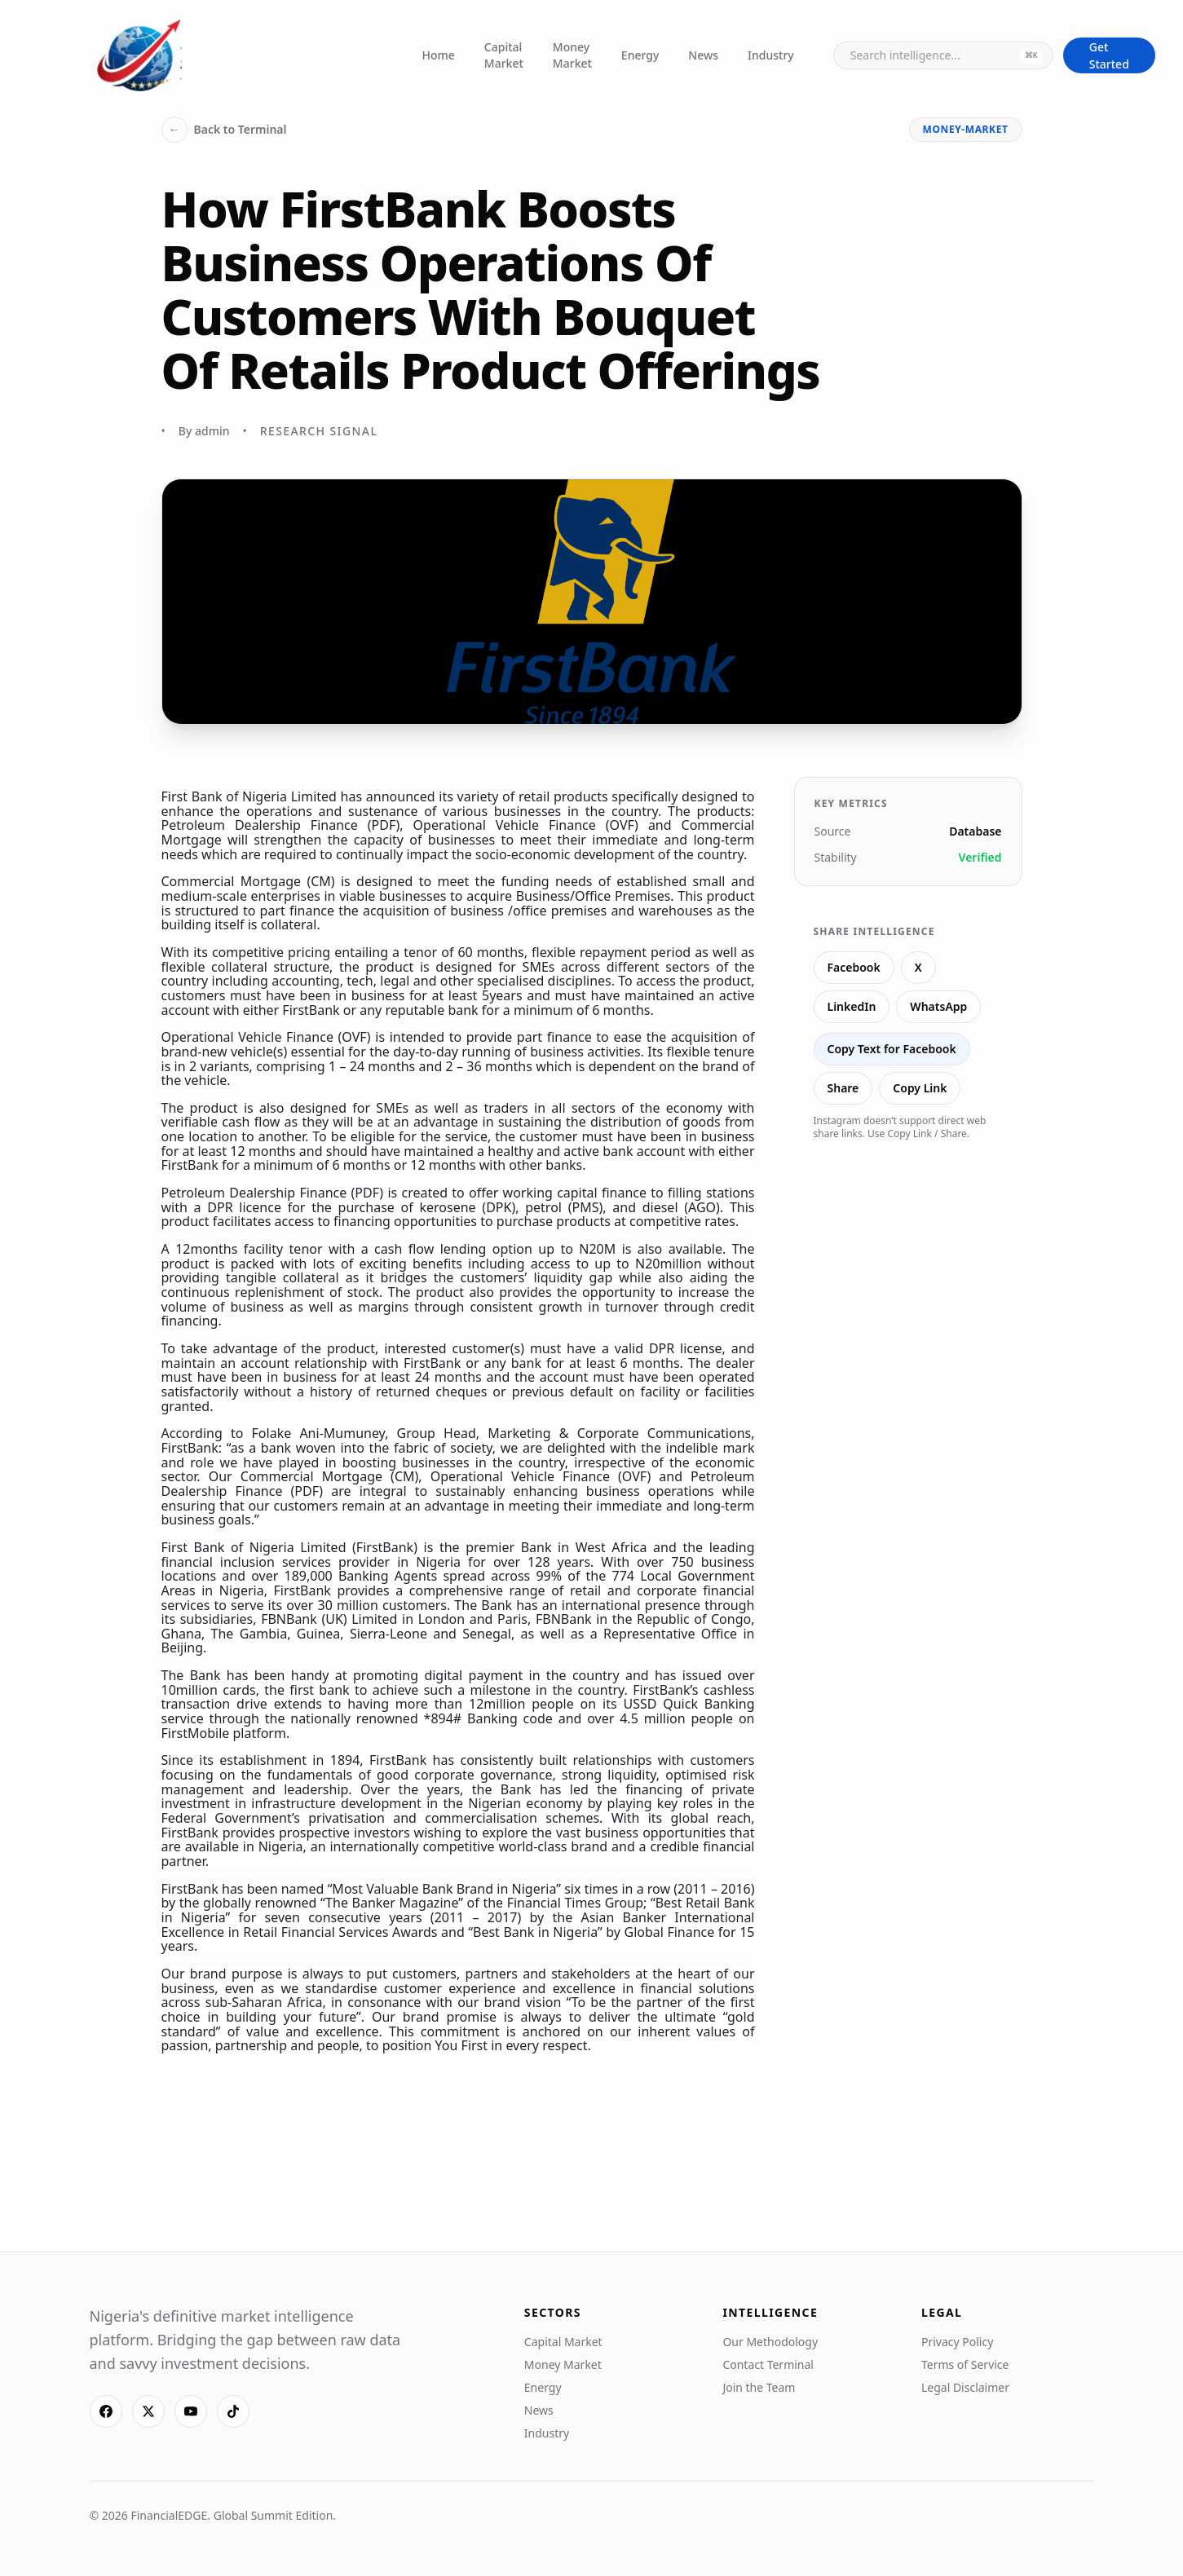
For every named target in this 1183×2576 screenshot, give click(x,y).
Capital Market (503, 55)
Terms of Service (965, 2364)
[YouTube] (190, 2411)
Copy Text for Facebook (892, 1048)
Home (438, 55)
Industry (771, 55)
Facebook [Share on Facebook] (854, 967)
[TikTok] (233, 2411)
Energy (640, 55)
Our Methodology (770, 2341)
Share (843, 1088)
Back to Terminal (224, 130)
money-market (966, 129)
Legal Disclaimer (965, 2387)
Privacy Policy (957, 2341)
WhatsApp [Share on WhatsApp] (938, 1006)
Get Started (1109, 55)
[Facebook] (106, 2411)
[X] (148, 2411)
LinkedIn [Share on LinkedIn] (852, 1006)
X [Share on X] (918, 967)
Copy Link (920, 1088)
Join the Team (758, 2387)
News (703, 55)
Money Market (572, 55)
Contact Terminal (768, 2364)
